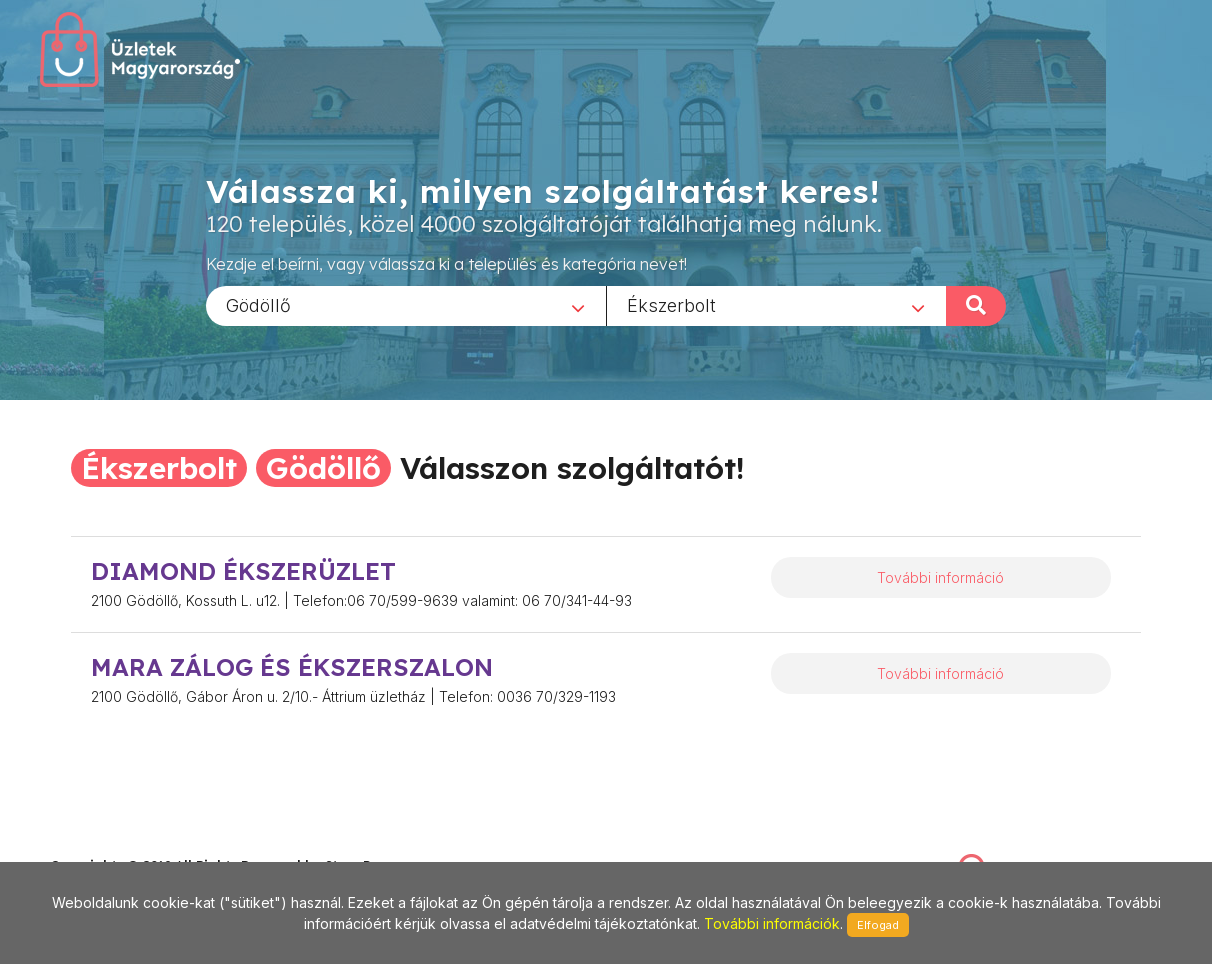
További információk (772, 923)
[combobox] (406, 305)
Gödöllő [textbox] (258, 304)
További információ (940, 577)
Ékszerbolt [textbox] (671, 304)
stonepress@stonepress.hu (130, 843)
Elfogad (878, 925)
